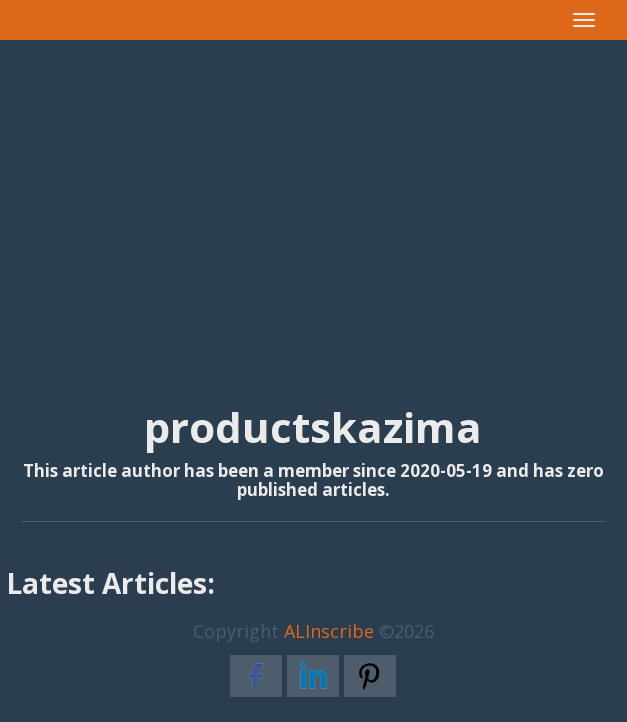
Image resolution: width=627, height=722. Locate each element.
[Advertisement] (313, 201)
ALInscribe (329, 631)
